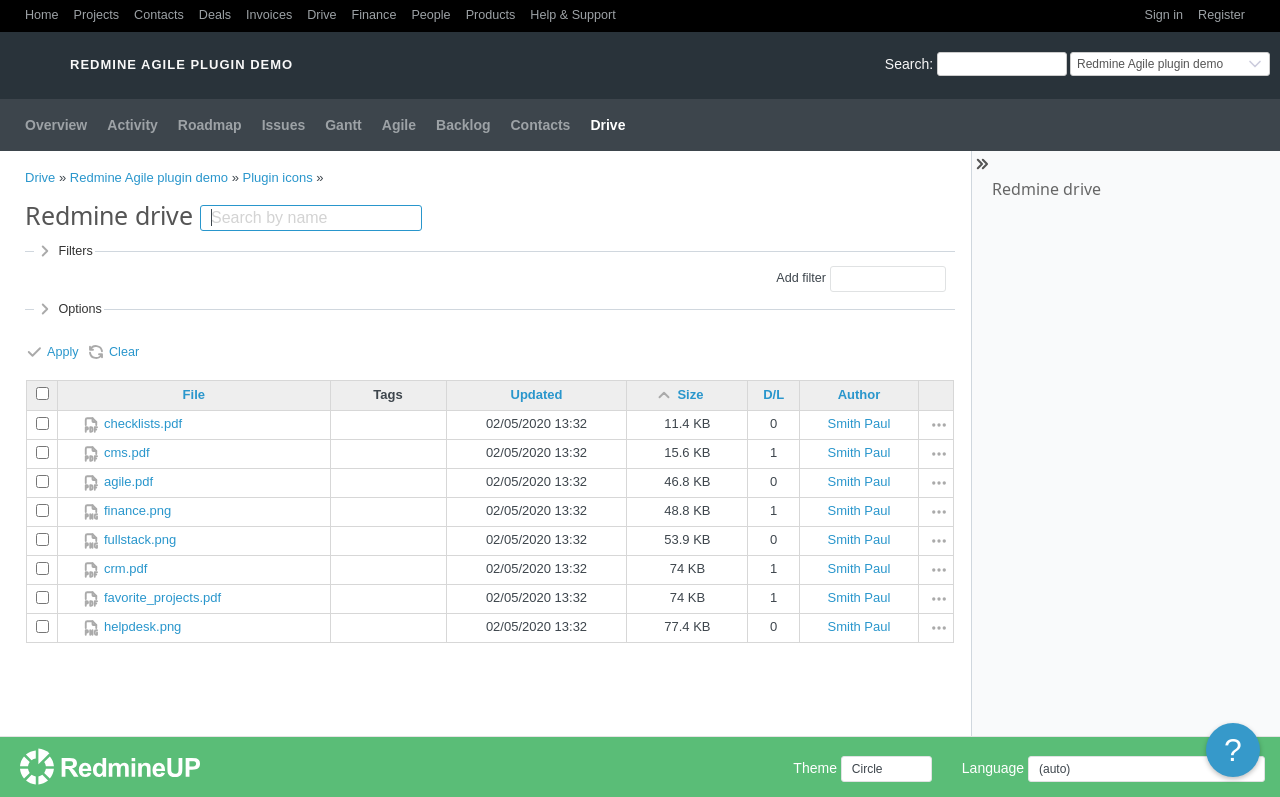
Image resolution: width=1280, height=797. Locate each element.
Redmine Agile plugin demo (149, 177)
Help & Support (572, 15)
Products (491, 15)
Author (859, 394)
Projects (97, 15)
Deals (215, 15)
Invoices (269, 15)
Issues (284, 125)
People (430, 15)
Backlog (463, 125)
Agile (399, 125)
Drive (321, 15)
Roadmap (210, 125)
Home (42, 15)
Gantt (343, 125)
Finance (374, 15)
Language (993, 768)
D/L (773, 394)
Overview (56, 125)
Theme (815, 768)
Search (907, 64)
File (194, 394)
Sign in (1164, 15)
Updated (537, 394)
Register (1221, 15)
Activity (132, 125)
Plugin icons (278, 177)
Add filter (801, 278)
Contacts (159, 15)
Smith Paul (859, 423)
